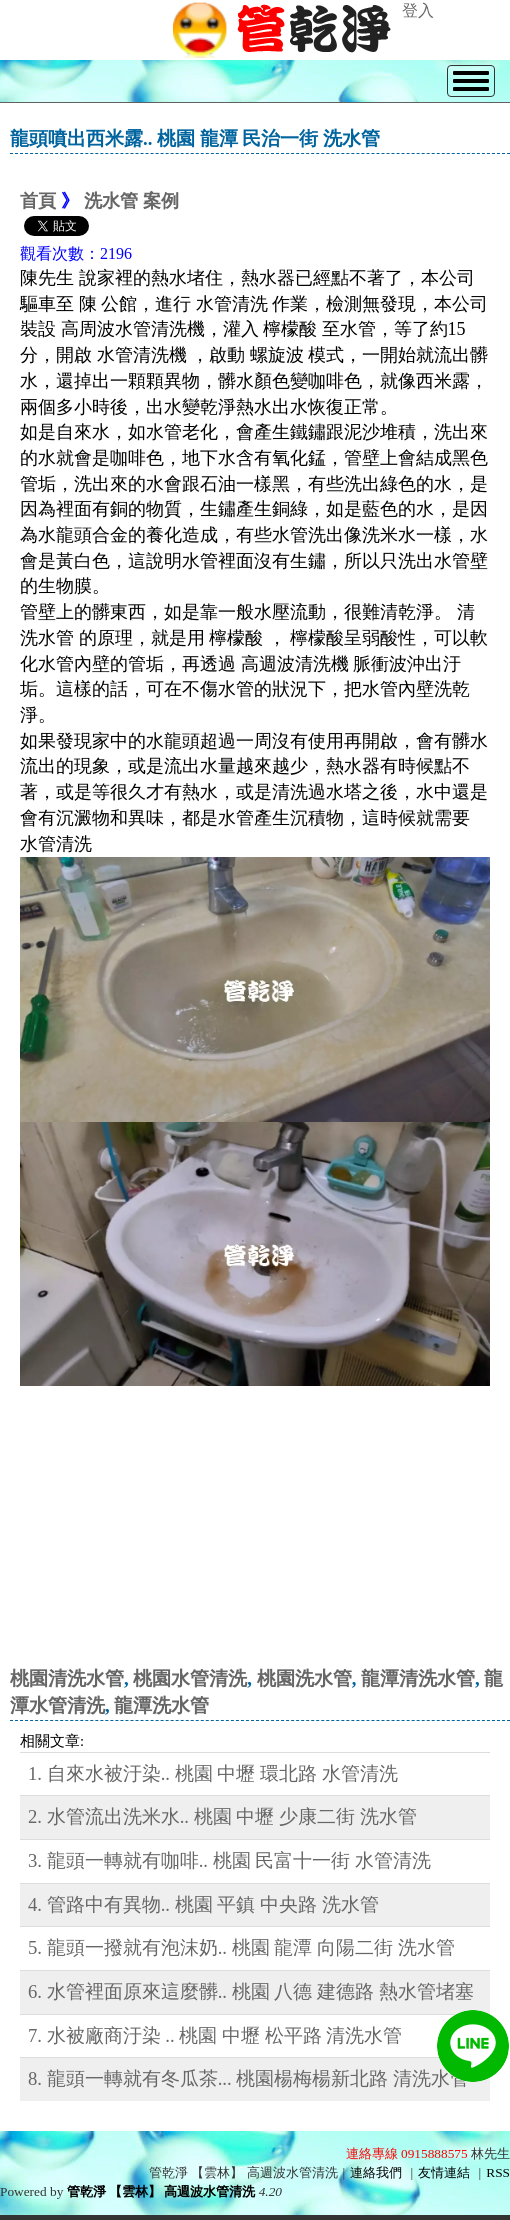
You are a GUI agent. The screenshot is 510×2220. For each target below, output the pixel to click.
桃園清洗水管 (67, 1678)
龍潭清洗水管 (418, 1678)
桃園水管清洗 (190, 1678)
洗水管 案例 (131, 201)
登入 (418, 10)
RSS (498, 2172)
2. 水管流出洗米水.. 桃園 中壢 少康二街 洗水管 (222, 1816)
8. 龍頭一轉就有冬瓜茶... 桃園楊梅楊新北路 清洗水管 (248, 2078)
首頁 (38, 201)
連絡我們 (376, 2172)
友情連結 (444, 2172)
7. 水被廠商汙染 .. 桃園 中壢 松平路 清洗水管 (215, 2035)
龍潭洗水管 (161, 1705)
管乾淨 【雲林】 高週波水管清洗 (161, 2191)
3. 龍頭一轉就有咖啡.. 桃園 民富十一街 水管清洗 (229, 1860)
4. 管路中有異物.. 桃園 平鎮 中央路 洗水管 (203, 1904)
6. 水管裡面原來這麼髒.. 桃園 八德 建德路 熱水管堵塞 (251, 1991)
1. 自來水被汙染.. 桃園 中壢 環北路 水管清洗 (213, 1773)
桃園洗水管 (304, 1678)
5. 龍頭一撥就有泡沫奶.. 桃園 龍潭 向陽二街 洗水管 (241, 1947)
